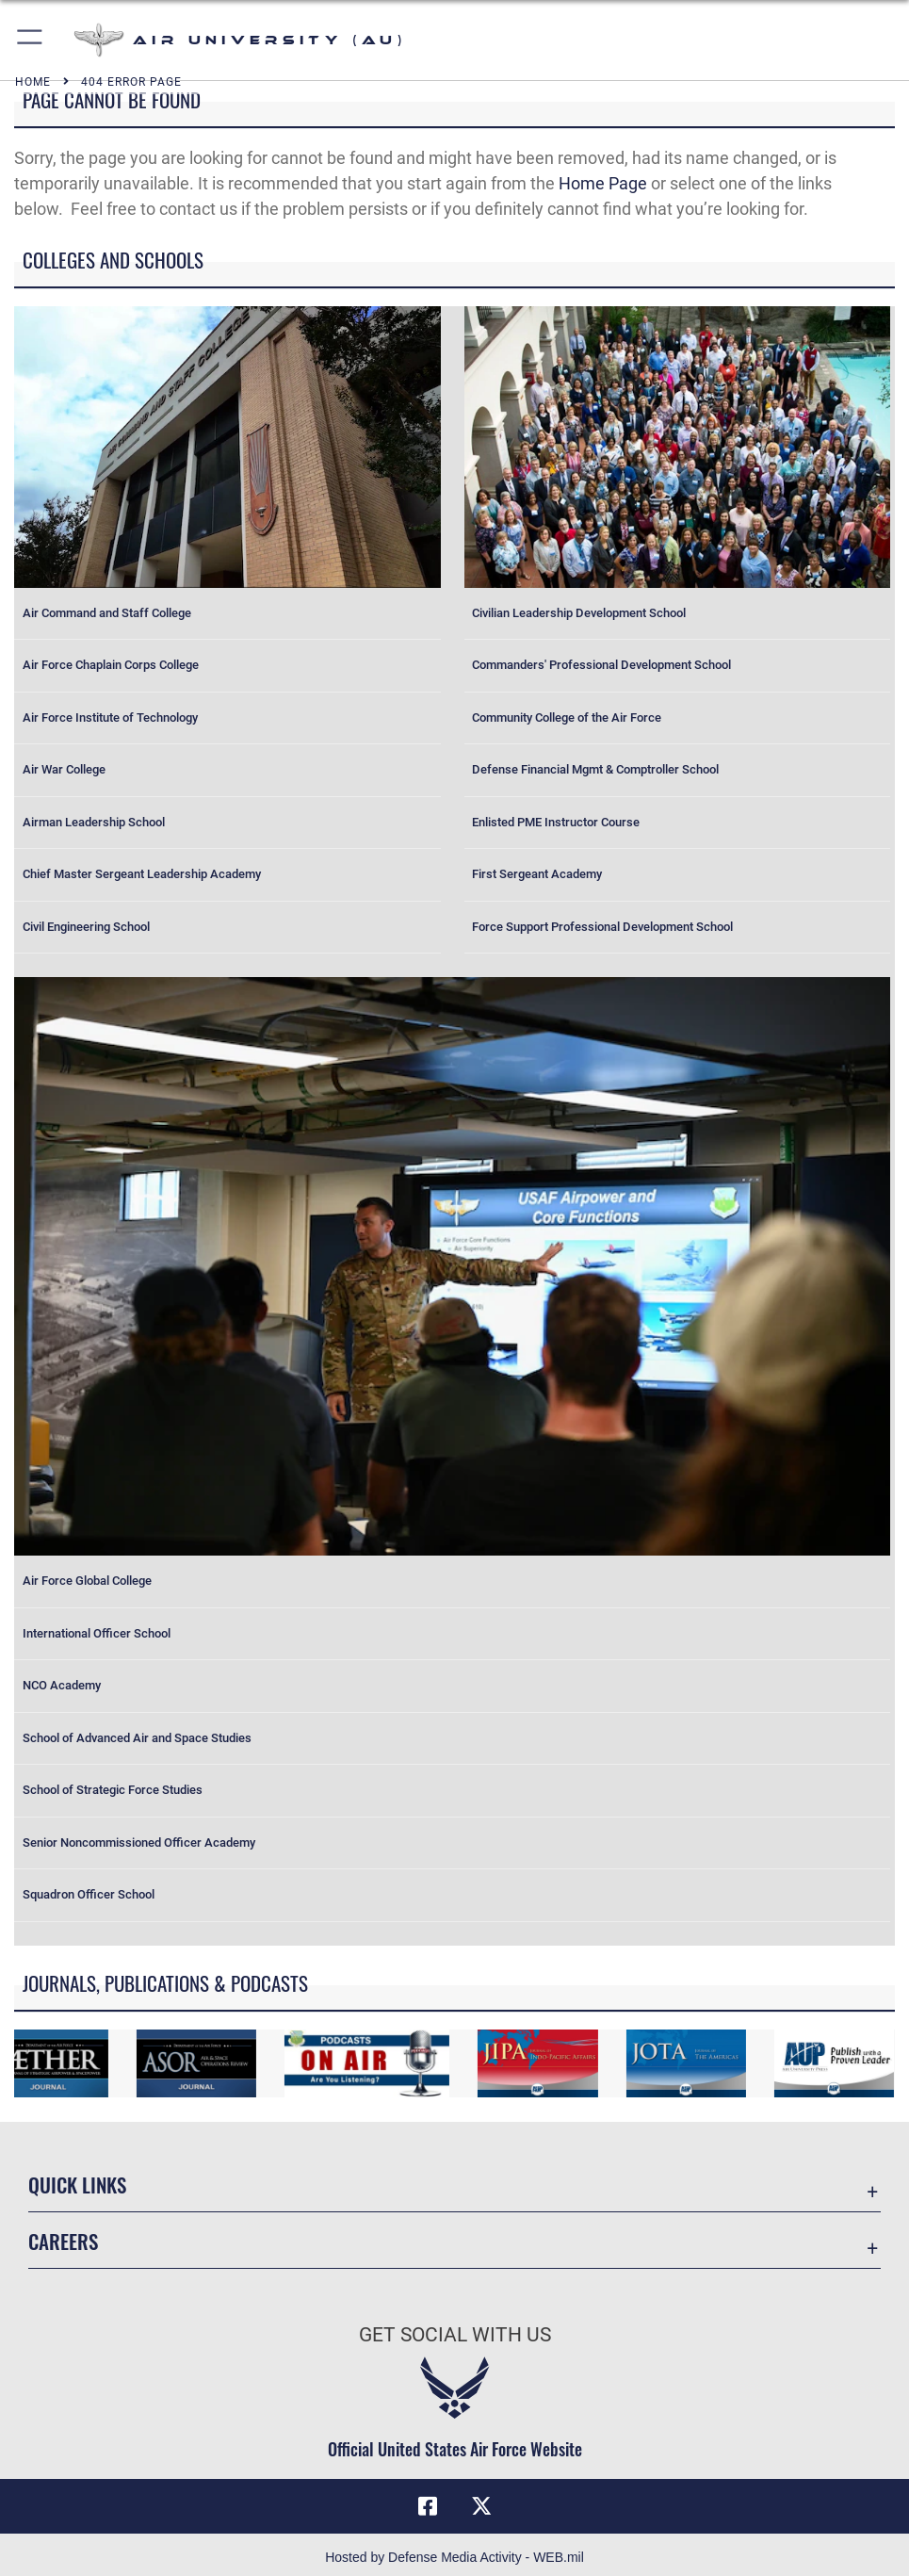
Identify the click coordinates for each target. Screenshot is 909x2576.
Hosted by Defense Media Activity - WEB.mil (454, 2557)
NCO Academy (62, 1685)
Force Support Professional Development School (602, 927)
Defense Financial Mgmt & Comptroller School (595, 769)
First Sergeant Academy (537, 874)
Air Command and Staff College (107, 613)
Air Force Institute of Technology (110, 717)
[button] (30, 40)
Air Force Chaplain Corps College (111, 665)
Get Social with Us (455, 2334)
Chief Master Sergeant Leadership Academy (142, 874)
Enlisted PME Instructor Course (556, 822)
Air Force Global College (87, 1580)
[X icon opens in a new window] (481, 2506)
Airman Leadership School (94, 822)
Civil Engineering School (86, 927)
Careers (63, 2240)
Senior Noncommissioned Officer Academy (139, 1842)
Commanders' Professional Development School (601, 665)
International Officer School (96, 1633)
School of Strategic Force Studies (113, 1790)
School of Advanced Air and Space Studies (137, 1738)
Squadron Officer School (88, 1894)
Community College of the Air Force (566, 717)
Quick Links (77, 2184)
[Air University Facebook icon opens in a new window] (428, 2506)
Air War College (64, 769)
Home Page (603, 183)
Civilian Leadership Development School (579, 613)
